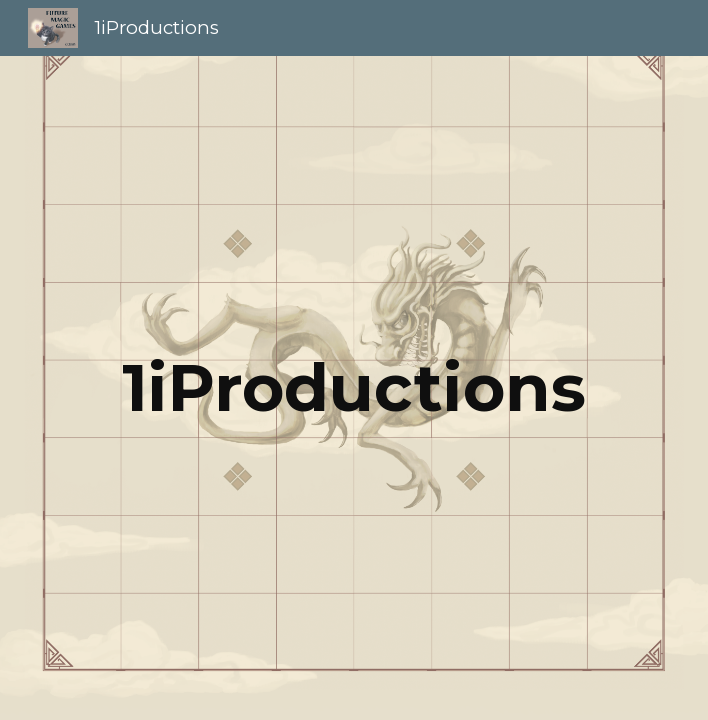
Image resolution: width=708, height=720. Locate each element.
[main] (353, 387)
